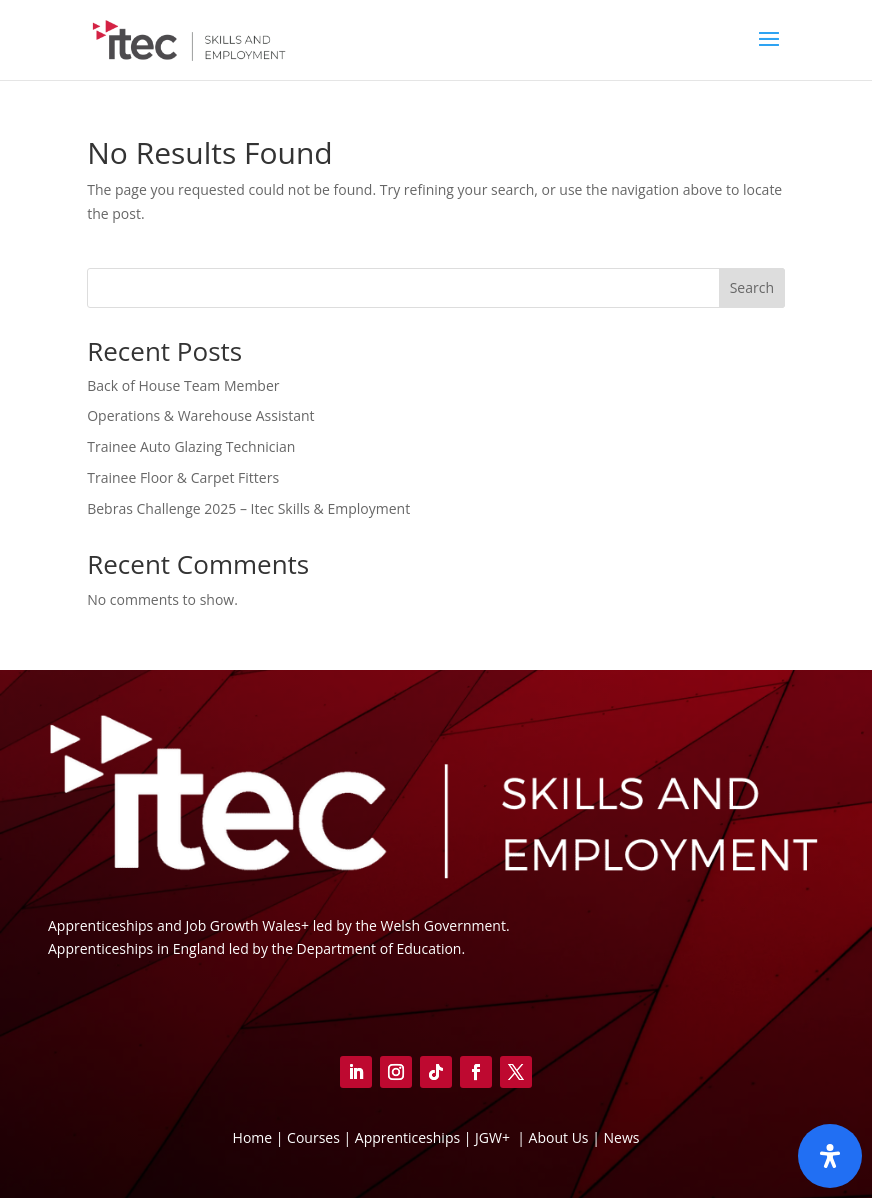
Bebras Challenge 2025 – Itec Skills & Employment (248, 508)
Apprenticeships (409, 1137)
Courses (313, 1137)
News (621, 1137)
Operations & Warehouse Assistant (200, 415)
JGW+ (494, 1137)
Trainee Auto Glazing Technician (191, 446)
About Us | (564, 1137)
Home (253, 1137)
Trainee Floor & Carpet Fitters (183, 477)
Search (752, 287)
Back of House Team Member (183, 385)
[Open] (830, 1156)
